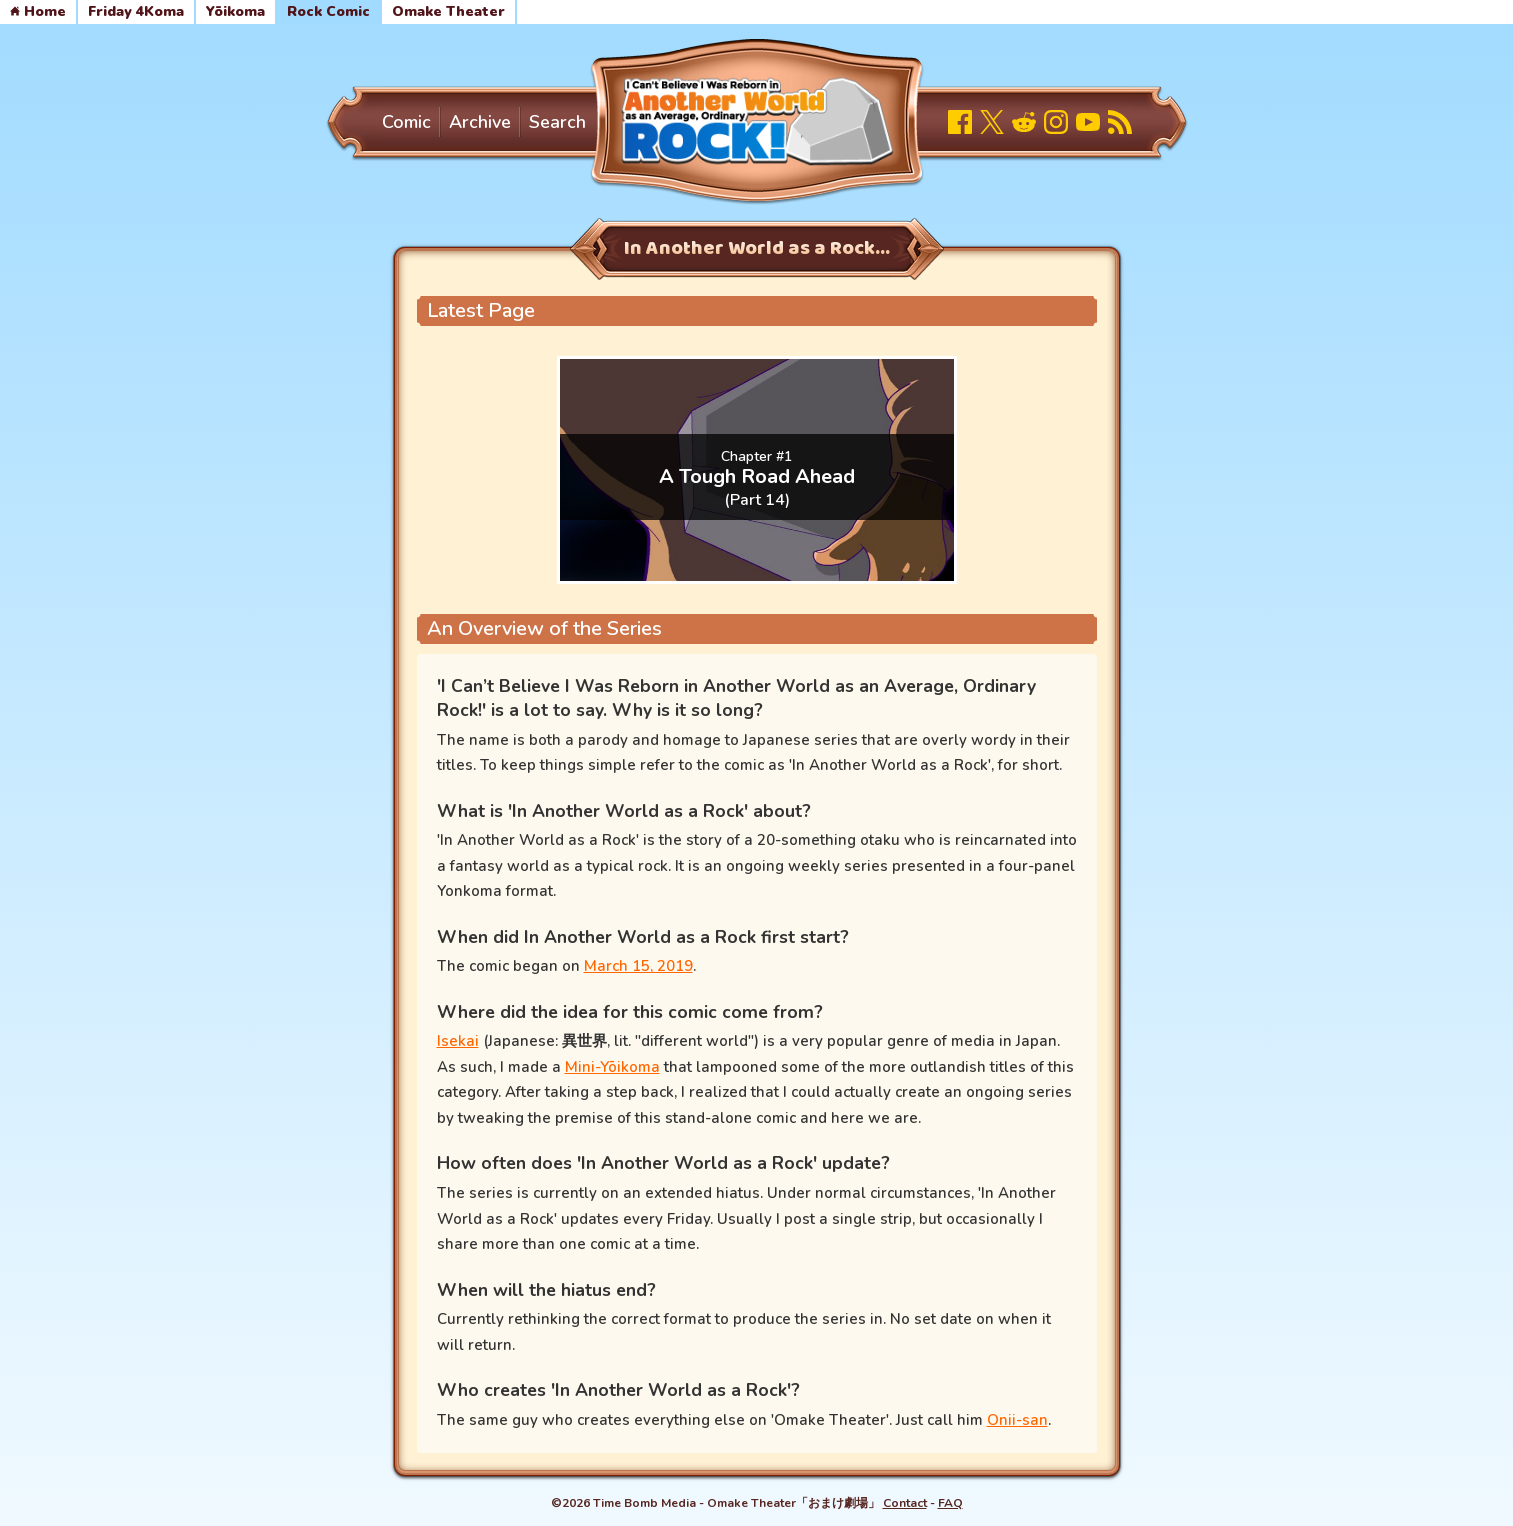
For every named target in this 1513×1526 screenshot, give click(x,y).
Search (557, 122)
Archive (480, 122)
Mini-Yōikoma (612, 1067)
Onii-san (1017, 1420)
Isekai (458, 1041)
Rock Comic (328, 12)
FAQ (950, 1503)
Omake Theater (448, 12)
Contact (905, 1503)
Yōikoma (235, 12)
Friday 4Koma (136, 12)
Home (38, 12)
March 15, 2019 (638, 966)
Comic (406, 122)
